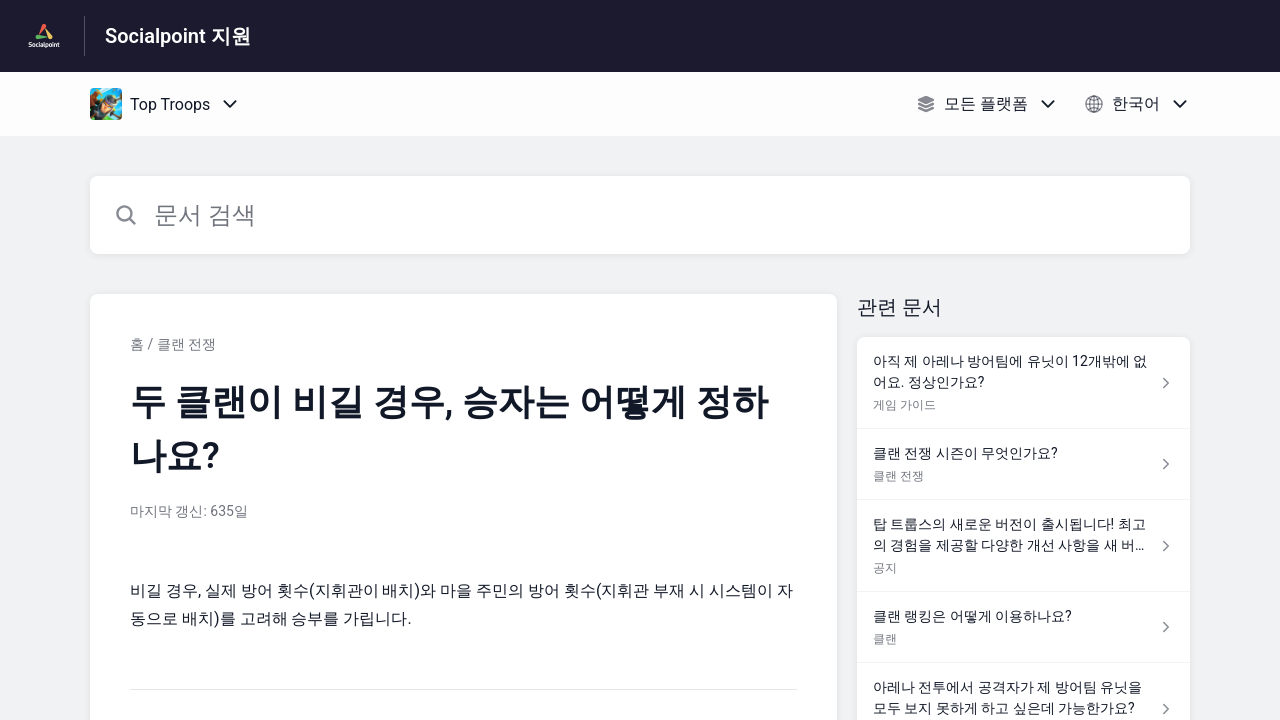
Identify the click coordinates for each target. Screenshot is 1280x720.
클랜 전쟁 (186, 344)
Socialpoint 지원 (178, 36)
